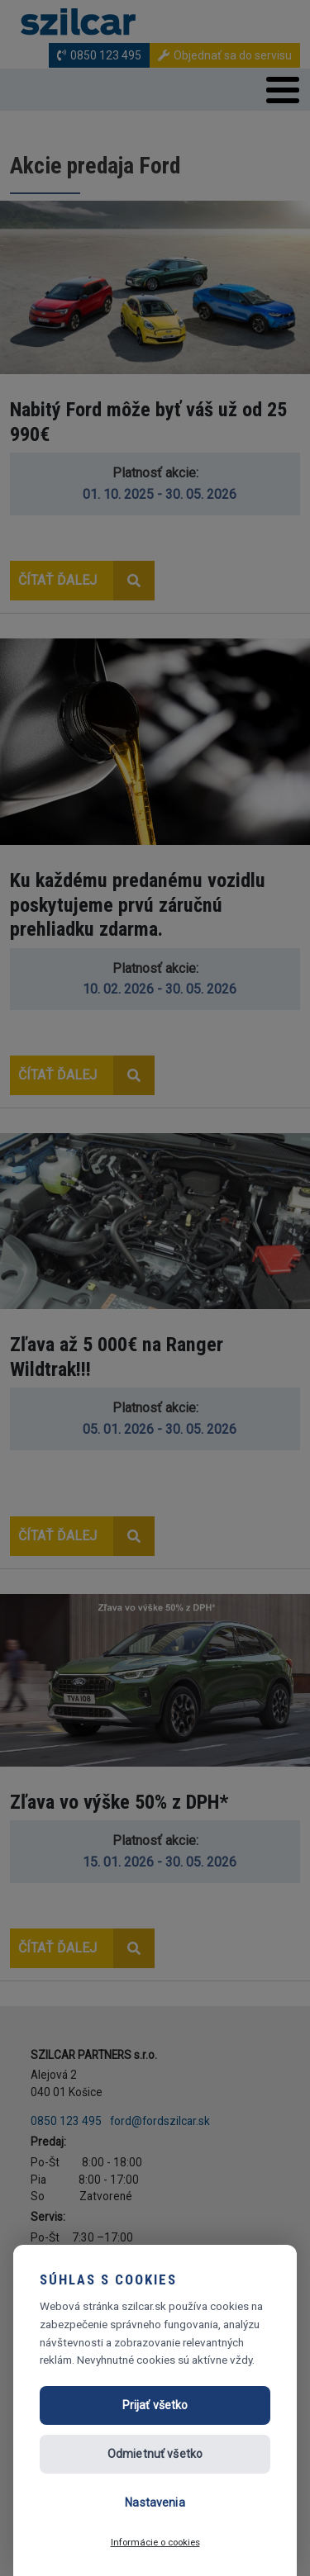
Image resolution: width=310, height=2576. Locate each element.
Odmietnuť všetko (155, 2453)
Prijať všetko (155, 2405)
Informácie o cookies (155, 2542)
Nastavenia (154, 2502)
